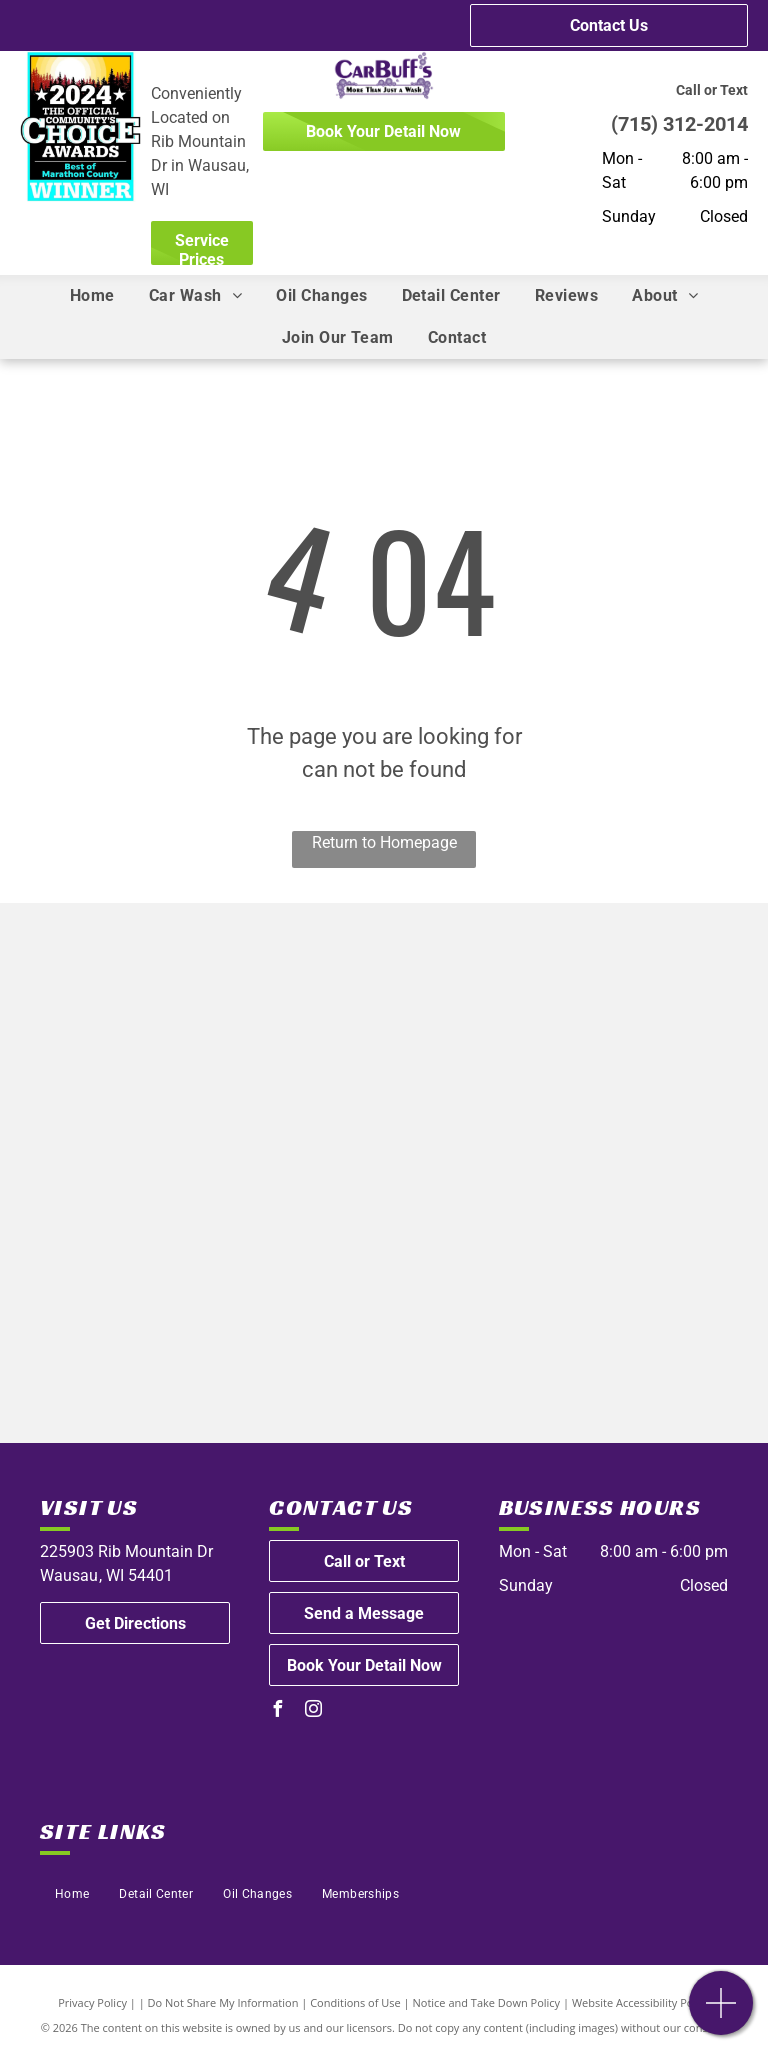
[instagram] (313, 1711)
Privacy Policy (92, 2002)
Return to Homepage (384, 842)
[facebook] (277, 1711)
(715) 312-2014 (679, 124)
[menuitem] (92, 296)
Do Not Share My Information (223, 2002)
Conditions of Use (355, 2002)
